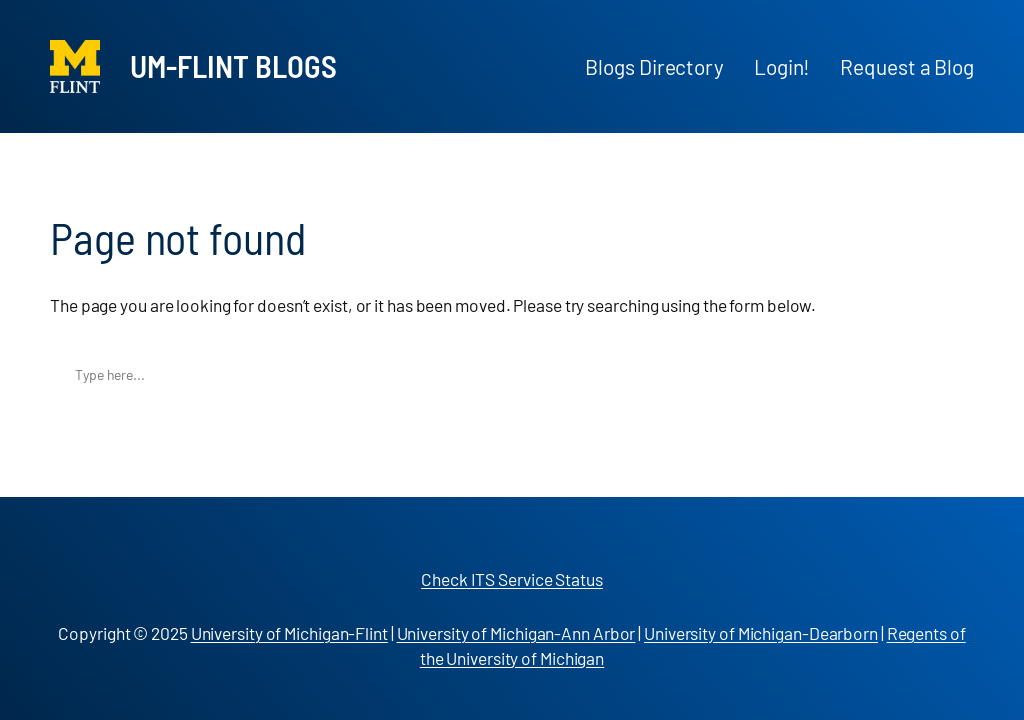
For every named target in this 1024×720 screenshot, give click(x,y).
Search (953, 374)
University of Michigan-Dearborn (761, 633)
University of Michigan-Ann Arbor (516, 633)
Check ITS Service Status (512, 579)
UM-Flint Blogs (233, 65)
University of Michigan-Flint (289, 633)
